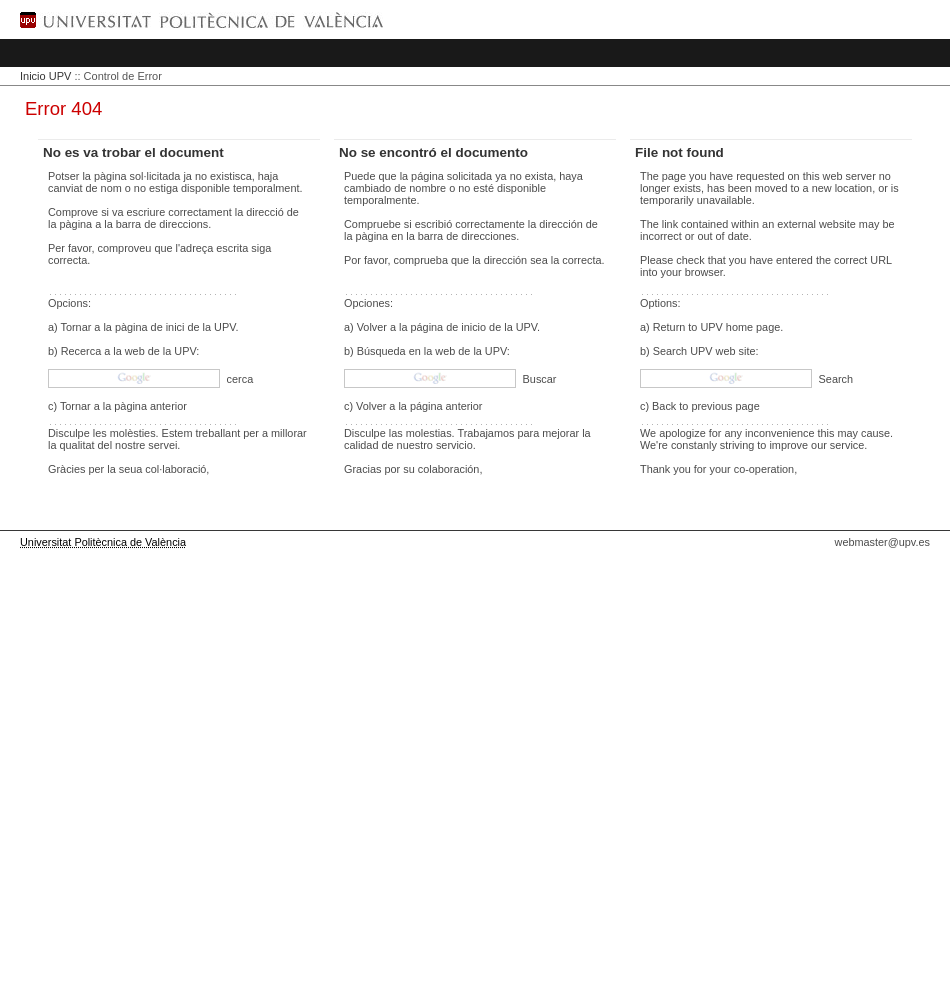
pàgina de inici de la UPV (175, 327)
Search (834, 379)
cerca (239, 379)
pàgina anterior (150, 406)
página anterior (446, 406)
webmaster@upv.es (882, 542)
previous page (725, 406)
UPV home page (740, 327)
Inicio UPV (45, 76)
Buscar (538, 379)
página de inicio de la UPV (474, 327)
